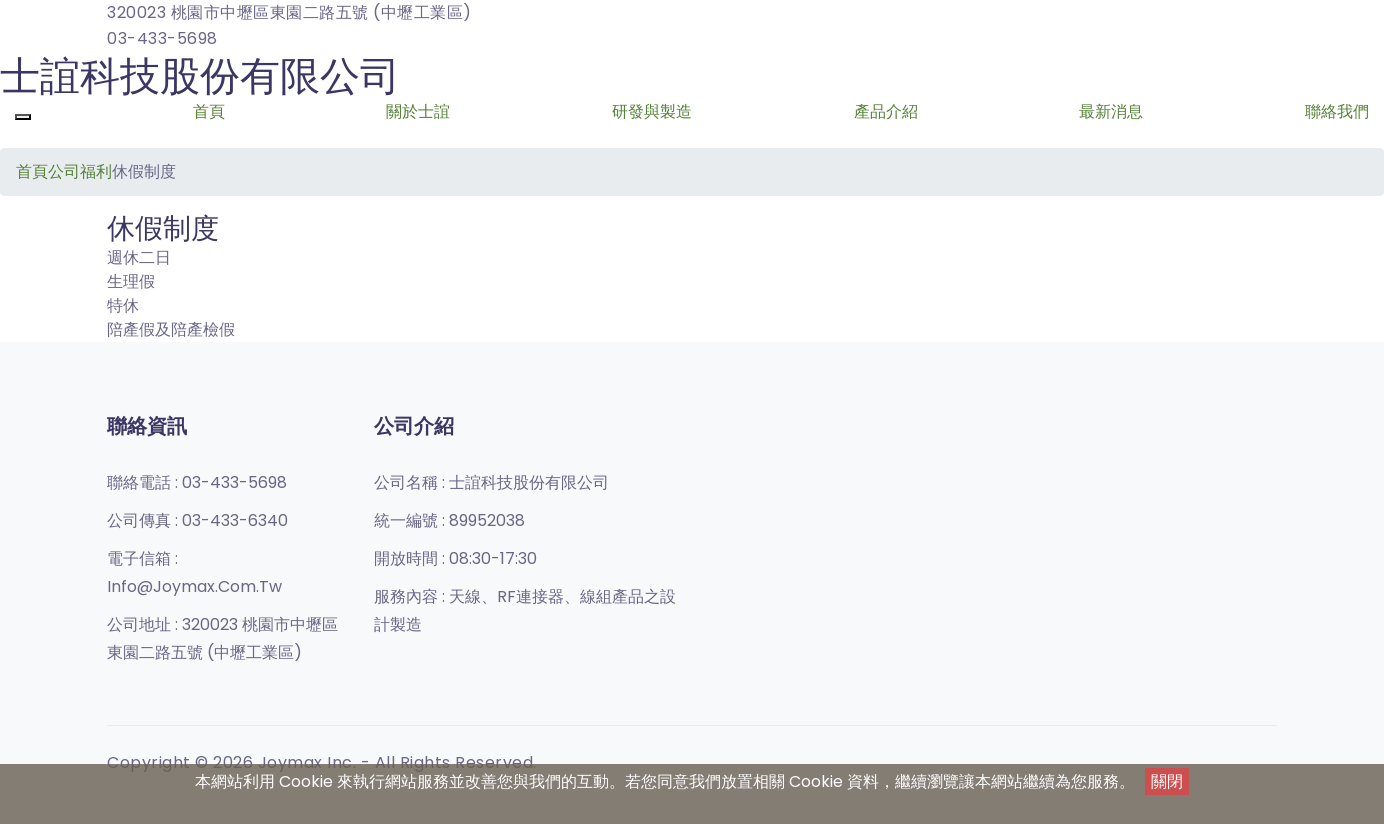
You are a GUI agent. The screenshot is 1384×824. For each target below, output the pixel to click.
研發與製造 (652, 111)
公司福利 (80, 171)
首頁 (209, 111)
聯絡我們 (1337, 111)
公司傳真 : (197, 520)
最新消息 (1111, 111)
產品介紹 (886, 111)
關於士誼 (418, 111)
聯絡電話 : (197, 482)
